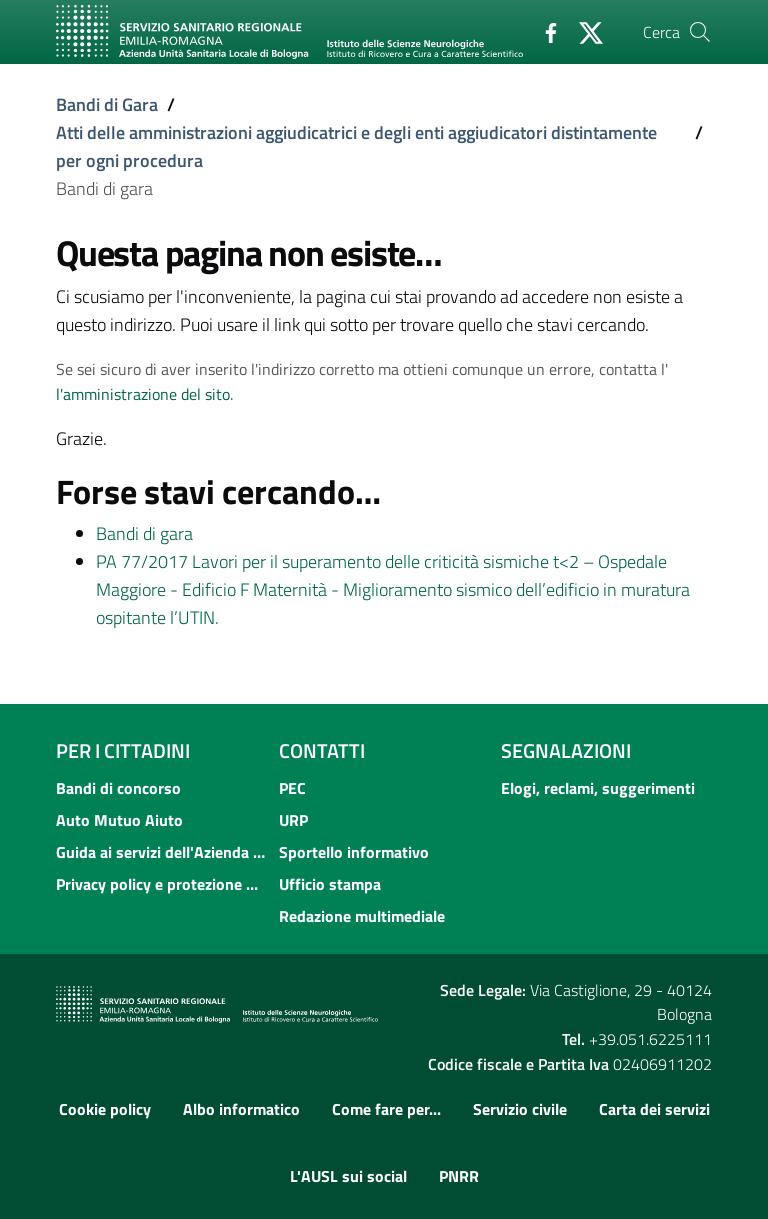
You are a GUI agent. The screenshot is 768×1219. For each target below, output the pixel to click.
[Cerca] (700, 32)
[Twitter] (583, 31)
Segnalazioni (566, 750)
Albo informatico (241, 1109)
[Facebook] (543, 31)
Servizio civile (520, 1109)
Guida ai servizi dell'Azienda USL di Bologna (161, 852)
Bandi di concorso (118, 788)
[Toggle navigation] (78, 73)
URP (293, 820)
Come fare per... (386, 1109)
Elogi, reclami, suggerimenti (598, 788)
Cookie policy (105, 1109)
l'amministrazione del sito (143, 394)
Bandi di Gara (107, 104)
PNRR (459, 1176)
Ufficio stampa (330, 884)
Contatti (322, 750)
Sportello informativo (354, 852)
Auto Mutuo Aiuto (119, 820)
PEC (292, 788)
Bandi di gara (144, 533)
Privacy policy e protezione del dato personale (161, 884)
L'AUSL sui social (348, 1176)
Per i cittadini (123, 750)
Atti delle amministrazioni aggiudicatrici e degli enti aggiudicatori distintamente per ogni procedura (356, 146)
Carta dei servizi (654, 1109)
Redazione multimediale (362, 916)
